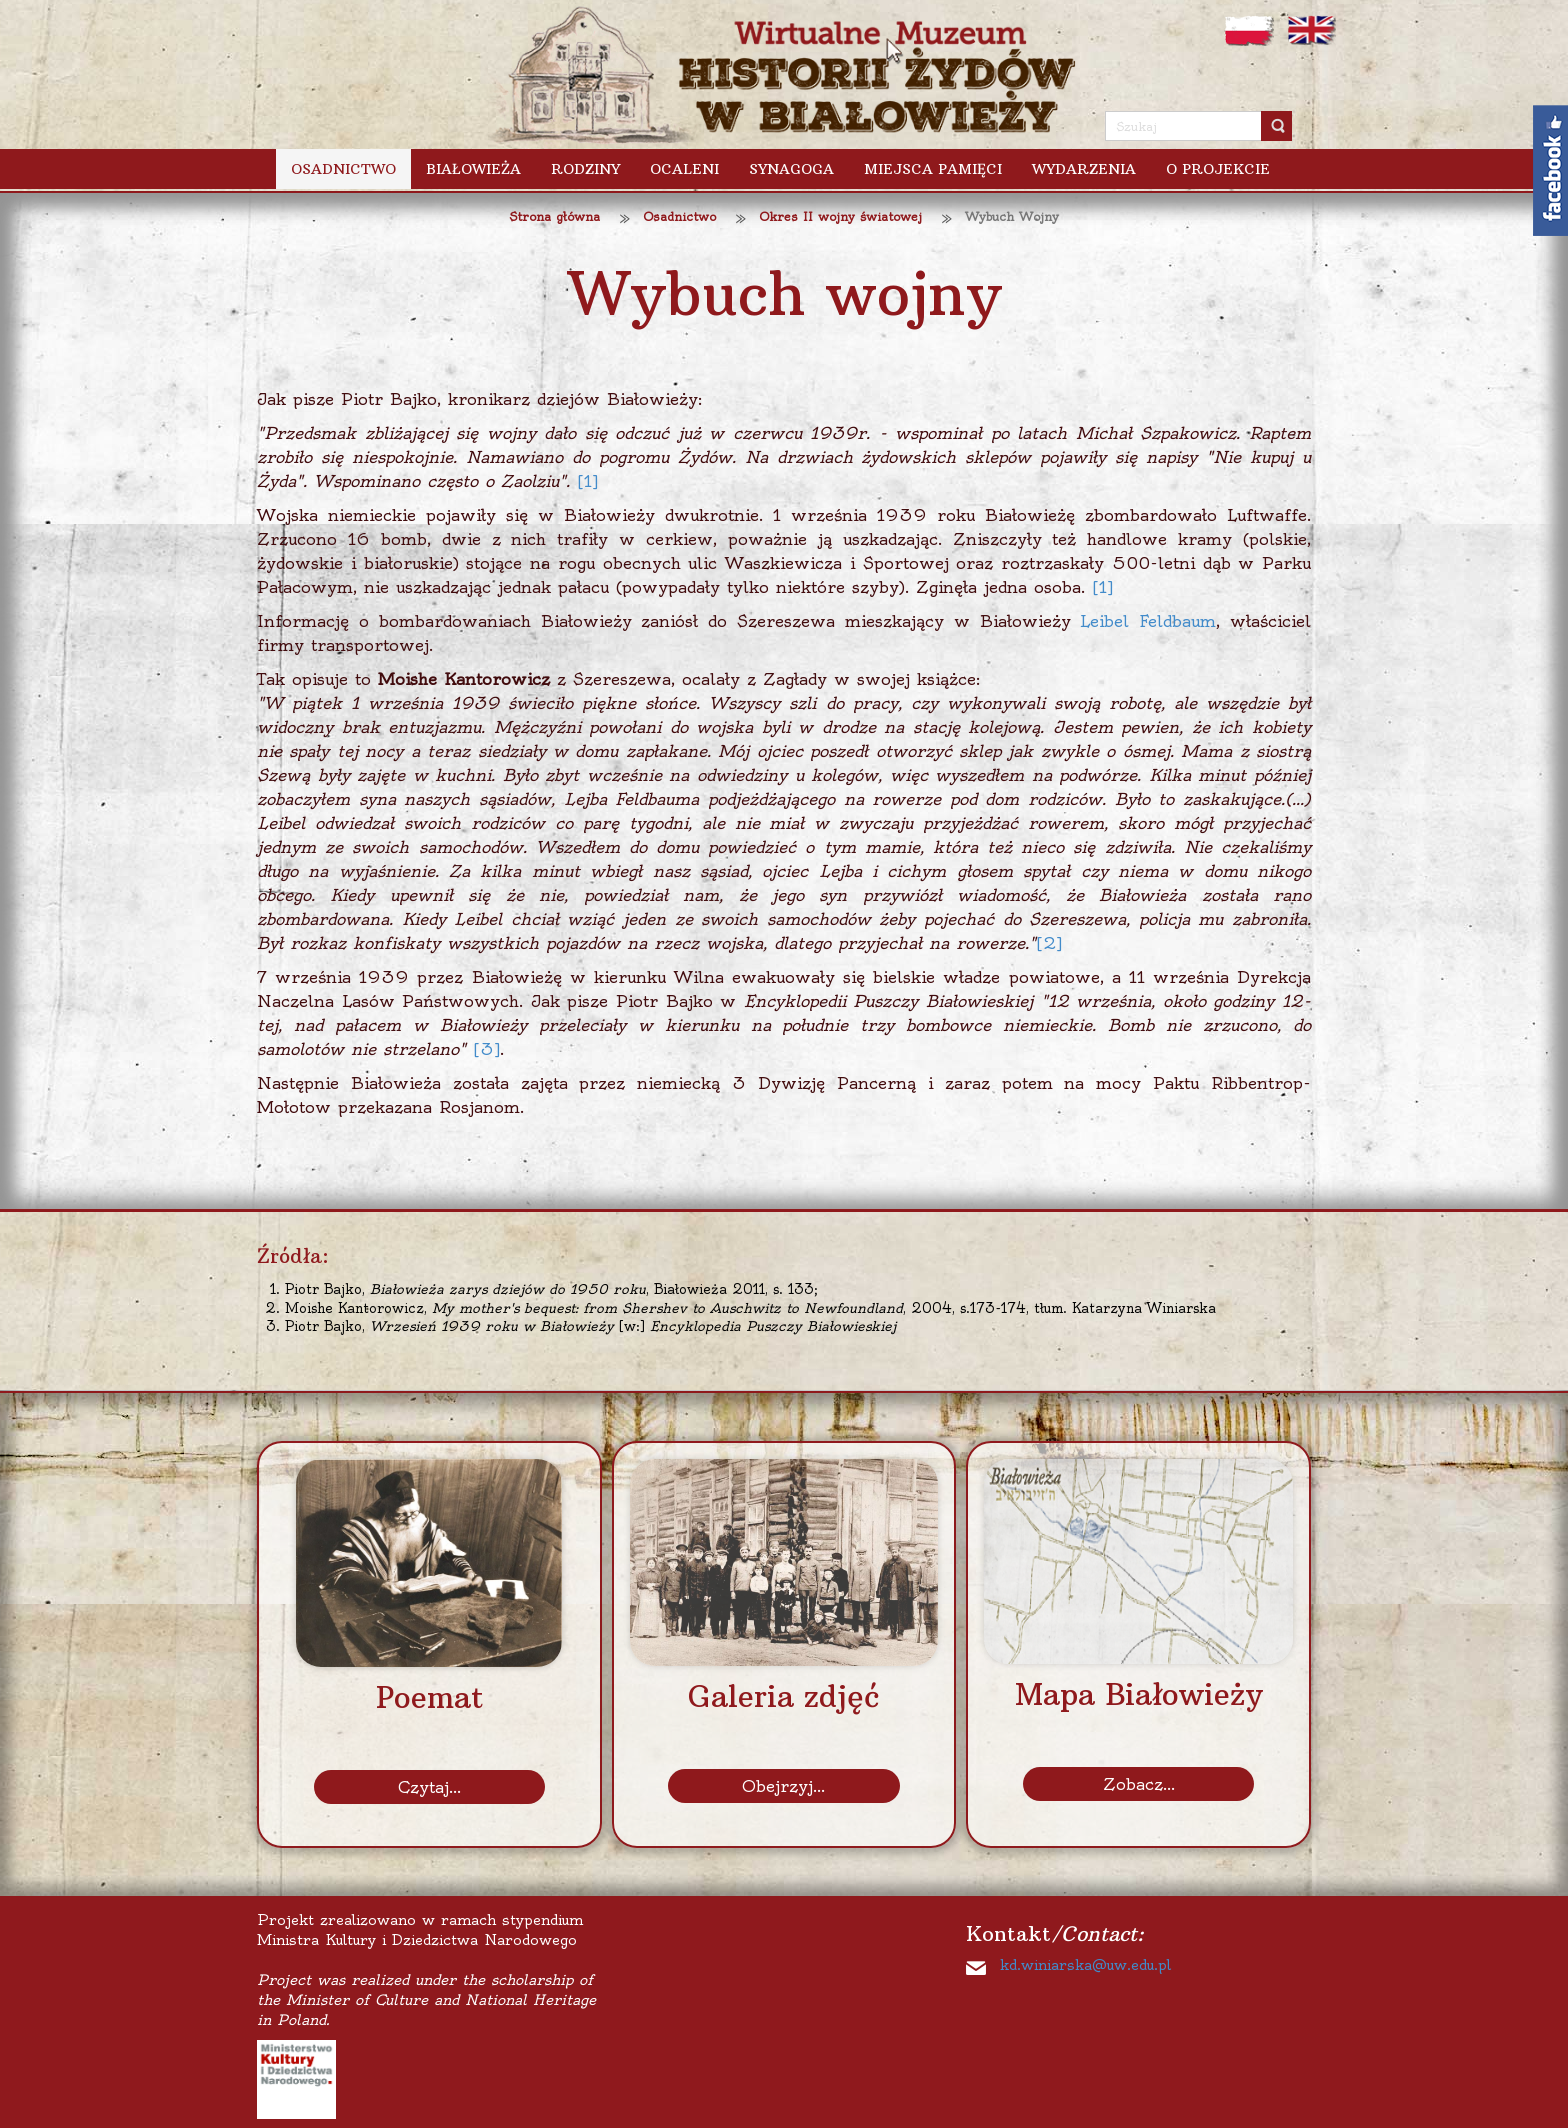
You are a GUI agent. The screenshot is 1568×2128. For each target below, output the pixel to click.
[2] (1049, 943)
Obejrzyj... (783, 1786)
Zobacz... (1139, 1784)
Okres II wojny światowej (840, 216)
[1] (587, 481)
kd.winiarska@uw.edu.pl (1085, 1965)
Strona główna (554, 216)
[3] (486, 1049)
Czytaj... (429, 1787)
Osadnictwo (679, 216)
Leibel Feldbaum (1148, 621)
